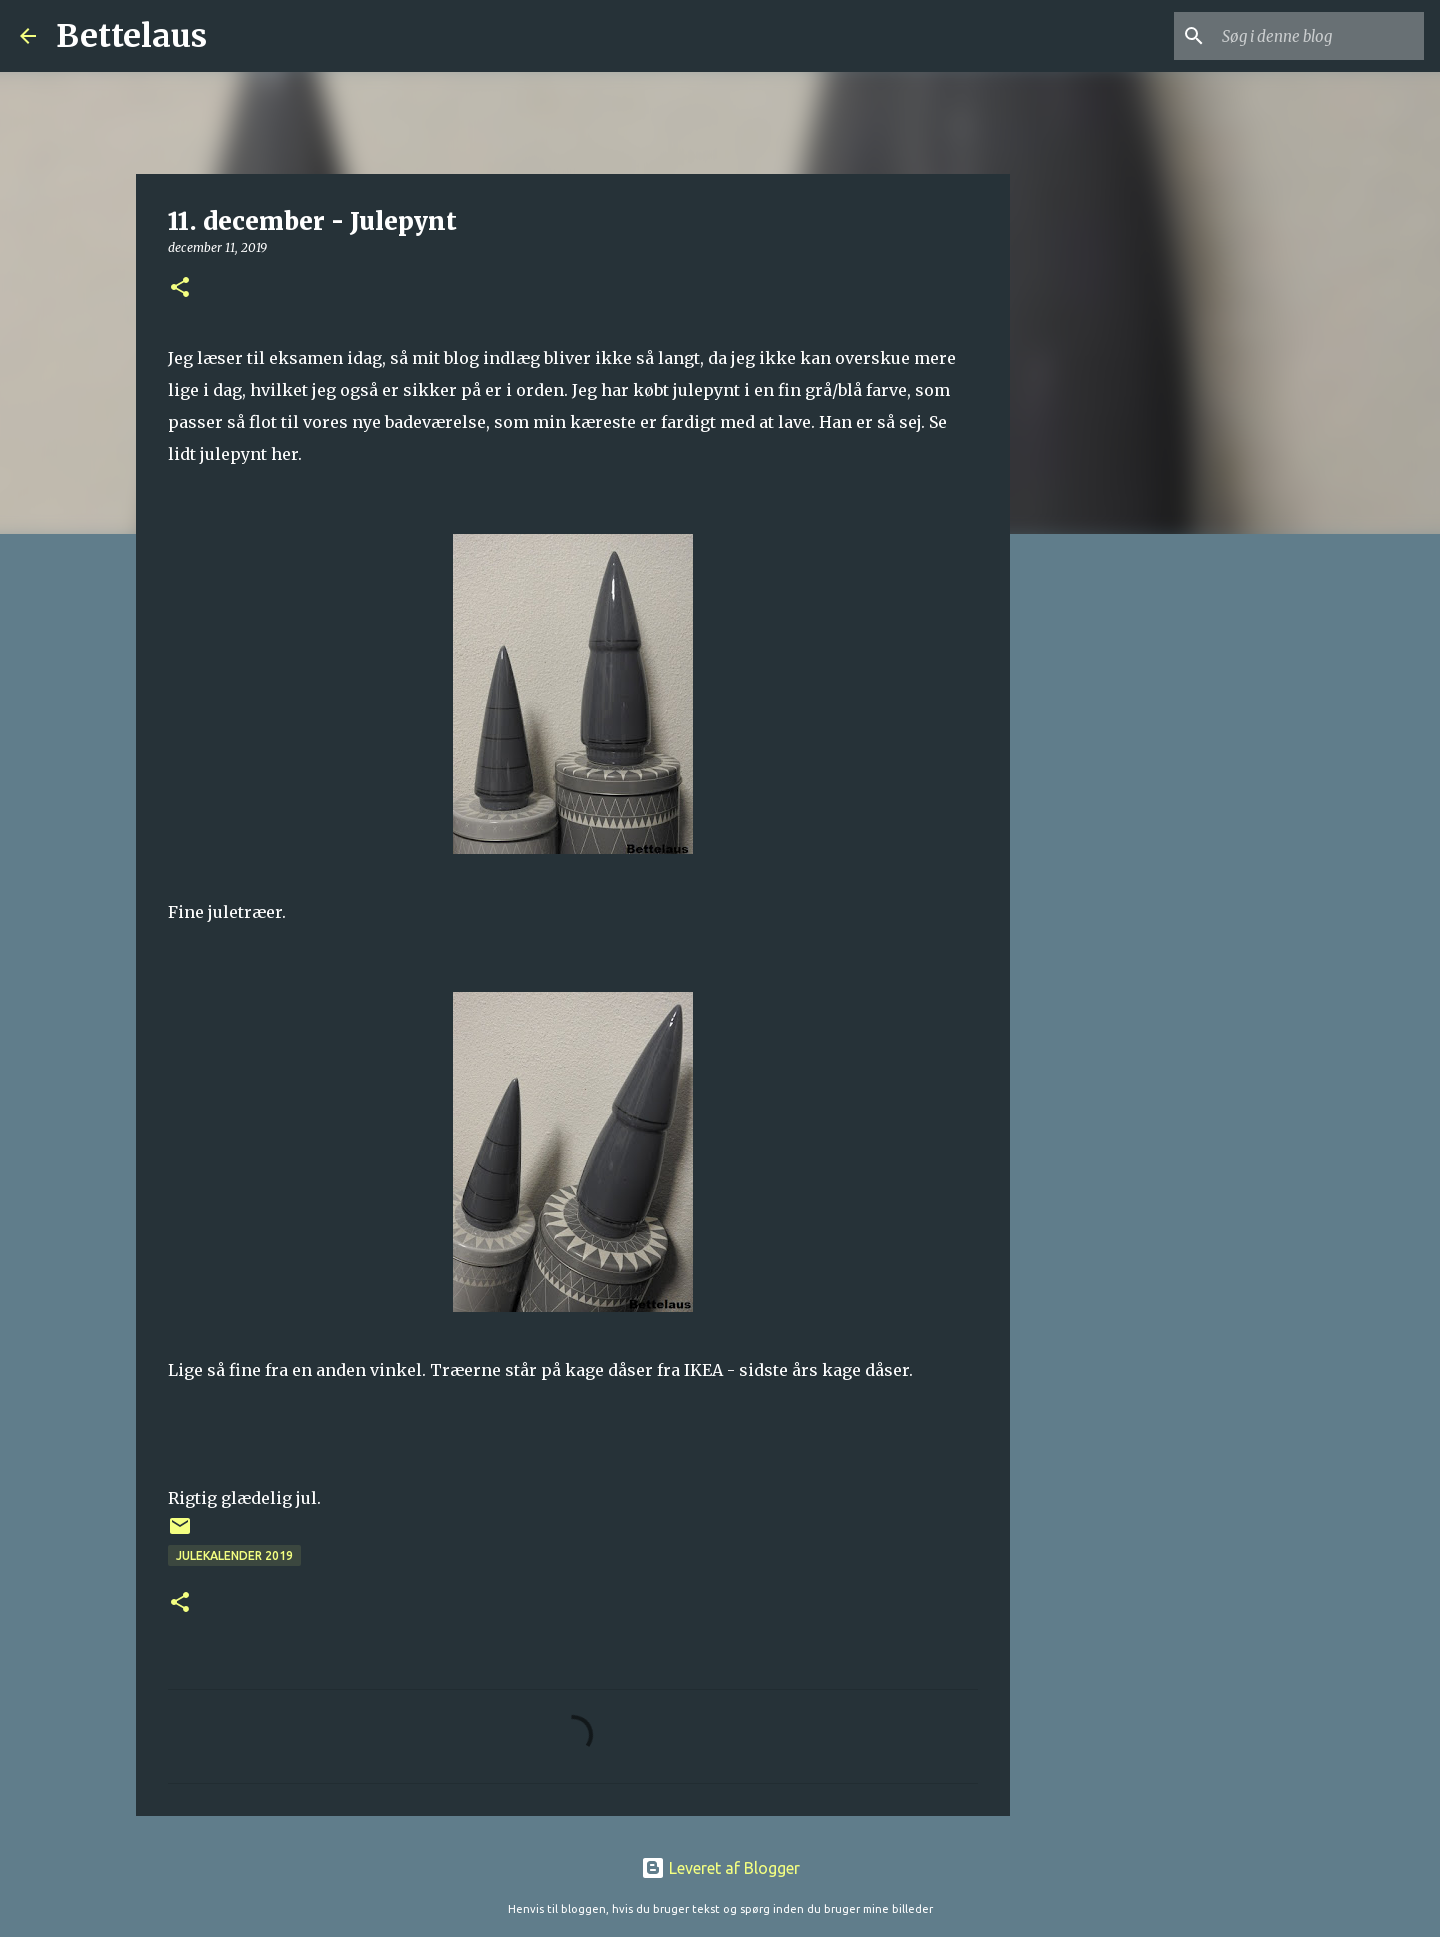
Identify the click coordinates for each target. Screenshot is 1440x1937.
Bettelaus (131, 36)
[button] (180, 288)
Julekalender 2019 (234, 1555)
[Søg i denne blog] (1319, 36)
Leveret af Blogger (720, 1868)
